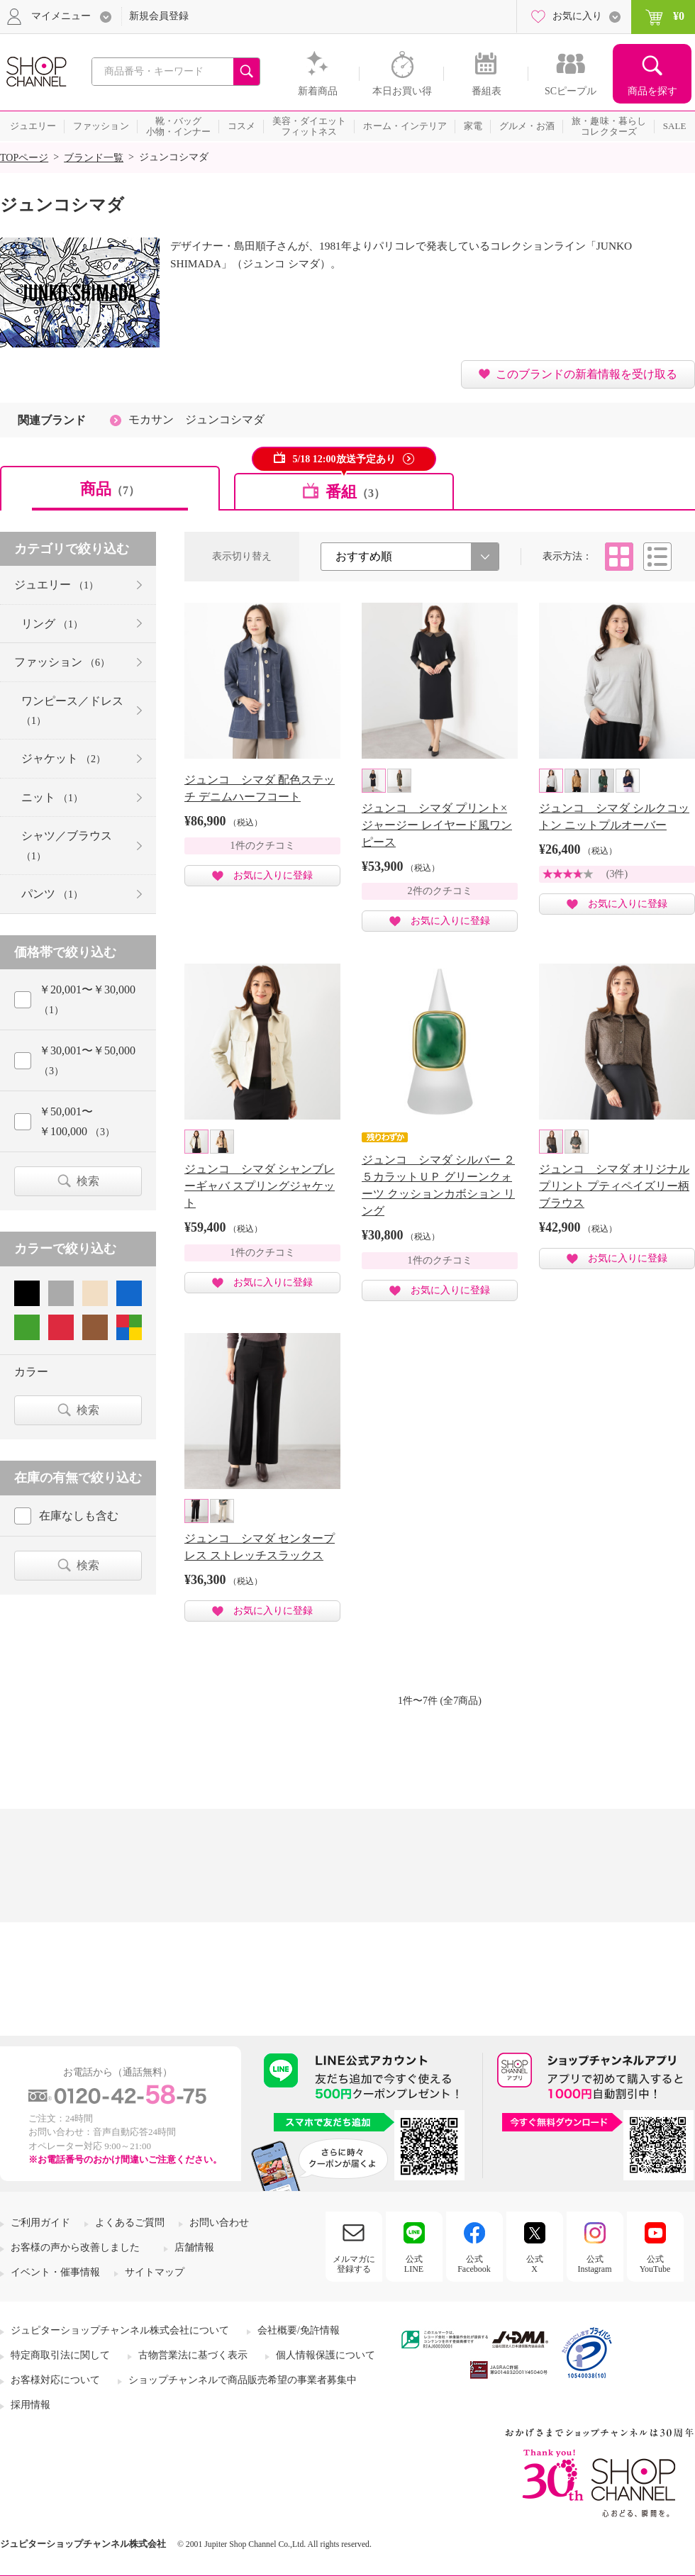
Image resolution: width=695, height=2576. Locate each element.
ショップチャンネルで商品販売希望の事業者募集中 (242, 2380)
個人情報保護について (325, 2355)
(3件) (617, 874)
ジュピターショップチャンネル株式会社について (120, 2330)
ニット (52, 797)
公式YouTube (655, 2264)
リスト (657, 556)
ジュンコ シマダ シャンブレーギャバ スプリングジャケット (259, 1186)
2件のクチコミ (440, 891)
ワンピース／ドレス (72, 710)
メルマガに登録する (354, 2264)
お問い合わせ (219, 2222)
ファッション (62, 662)
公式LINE (413, 2264)
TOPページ (24, 157)
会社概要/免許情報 (298, 2330)
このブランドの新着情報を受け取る (586, 374)
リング (52, 624)
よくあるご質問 (130, 2222)
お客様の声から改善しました (75, 2247)
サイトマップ (154, 2272)
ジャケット (63, 758)
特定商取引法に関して (60, 2355)
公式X (534, 2264)
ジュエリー (56, 585)
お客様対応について (55, 2380)
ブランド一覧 (93, 157)
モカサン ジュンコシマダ (196, 419)
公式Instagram (595, 2264)
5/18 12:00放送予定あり (343, 459)
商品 (110, 489)
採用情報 (30, 2404)
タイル (619, 556)
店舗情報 (194, 2247)
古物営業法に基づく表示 (193, 2355)
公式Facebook (474, 2264)
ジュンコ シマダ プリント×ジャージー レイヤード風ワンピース (437, 825)
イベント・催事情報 (55, 2272)
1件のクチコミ (262, 845)
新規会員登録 (159, 16)
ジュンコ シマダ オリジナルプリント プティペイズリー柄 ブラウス (614, 1186)
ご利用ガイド (40, 2222)
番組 (355, 492)
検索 (88, 1181)
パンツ (52, 894)
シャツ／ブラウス (66, 845)
